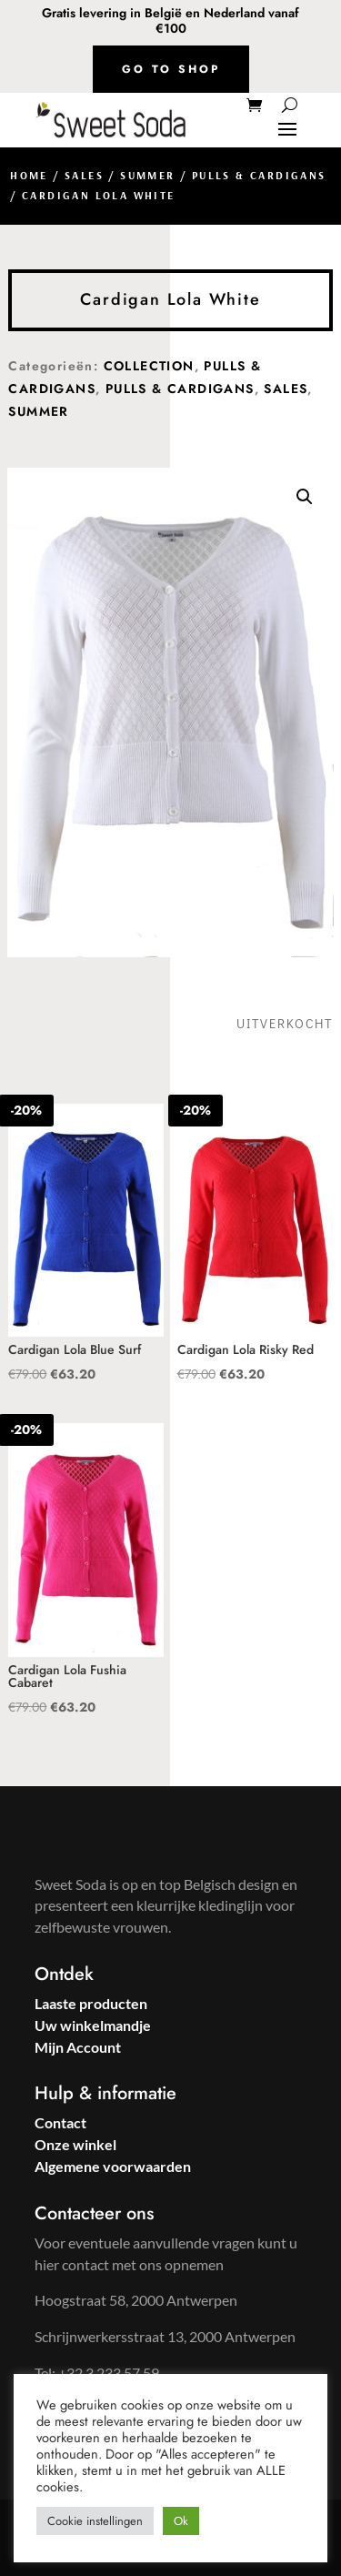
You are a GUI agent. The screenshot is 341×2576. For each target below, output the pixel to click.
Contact (60, 2122)
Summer (147, 175)
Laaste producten (91, 2003)
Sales (84, 175)
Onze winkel (75, 2144)
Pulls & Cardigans (259, 175)
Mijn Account (78, 2047)
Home (29, 175)
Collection (149, 366)
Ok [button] (181, 2521)
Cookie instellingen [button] (95, 2521)
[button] (304, 496)
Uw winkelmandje (93, 2025)
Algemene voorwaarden (113, 2166)
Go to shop (171, 69)
